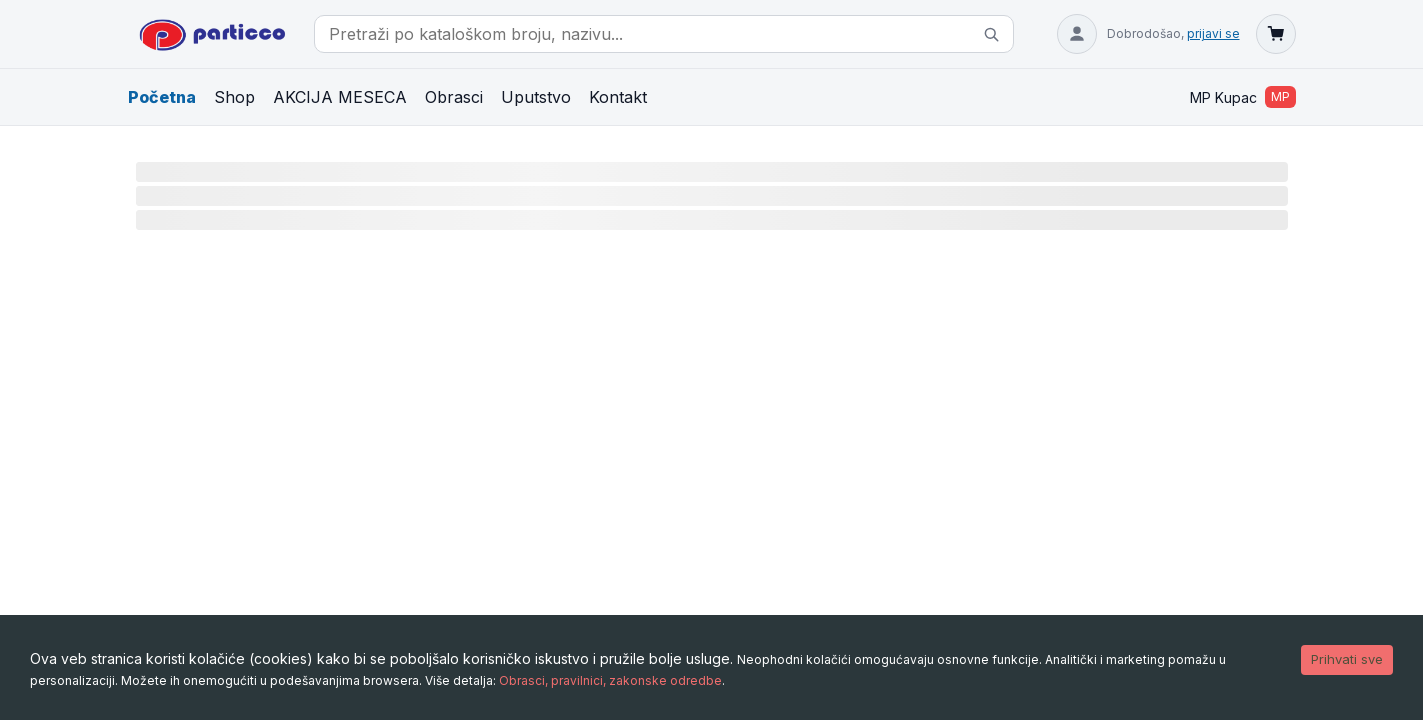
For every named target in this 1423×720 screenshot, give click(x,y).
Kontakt (618, 97)
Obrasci (454, 97)
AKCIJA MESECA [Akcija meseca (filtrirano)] (340, 97)
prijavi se (1213, 33)
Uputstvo (536, 97)
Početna (162, 97)
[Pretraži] (991, 34)
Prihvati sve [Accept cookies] (1347, 659)
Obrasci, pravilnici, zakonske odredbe (610, 680)
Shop (234, 97)
